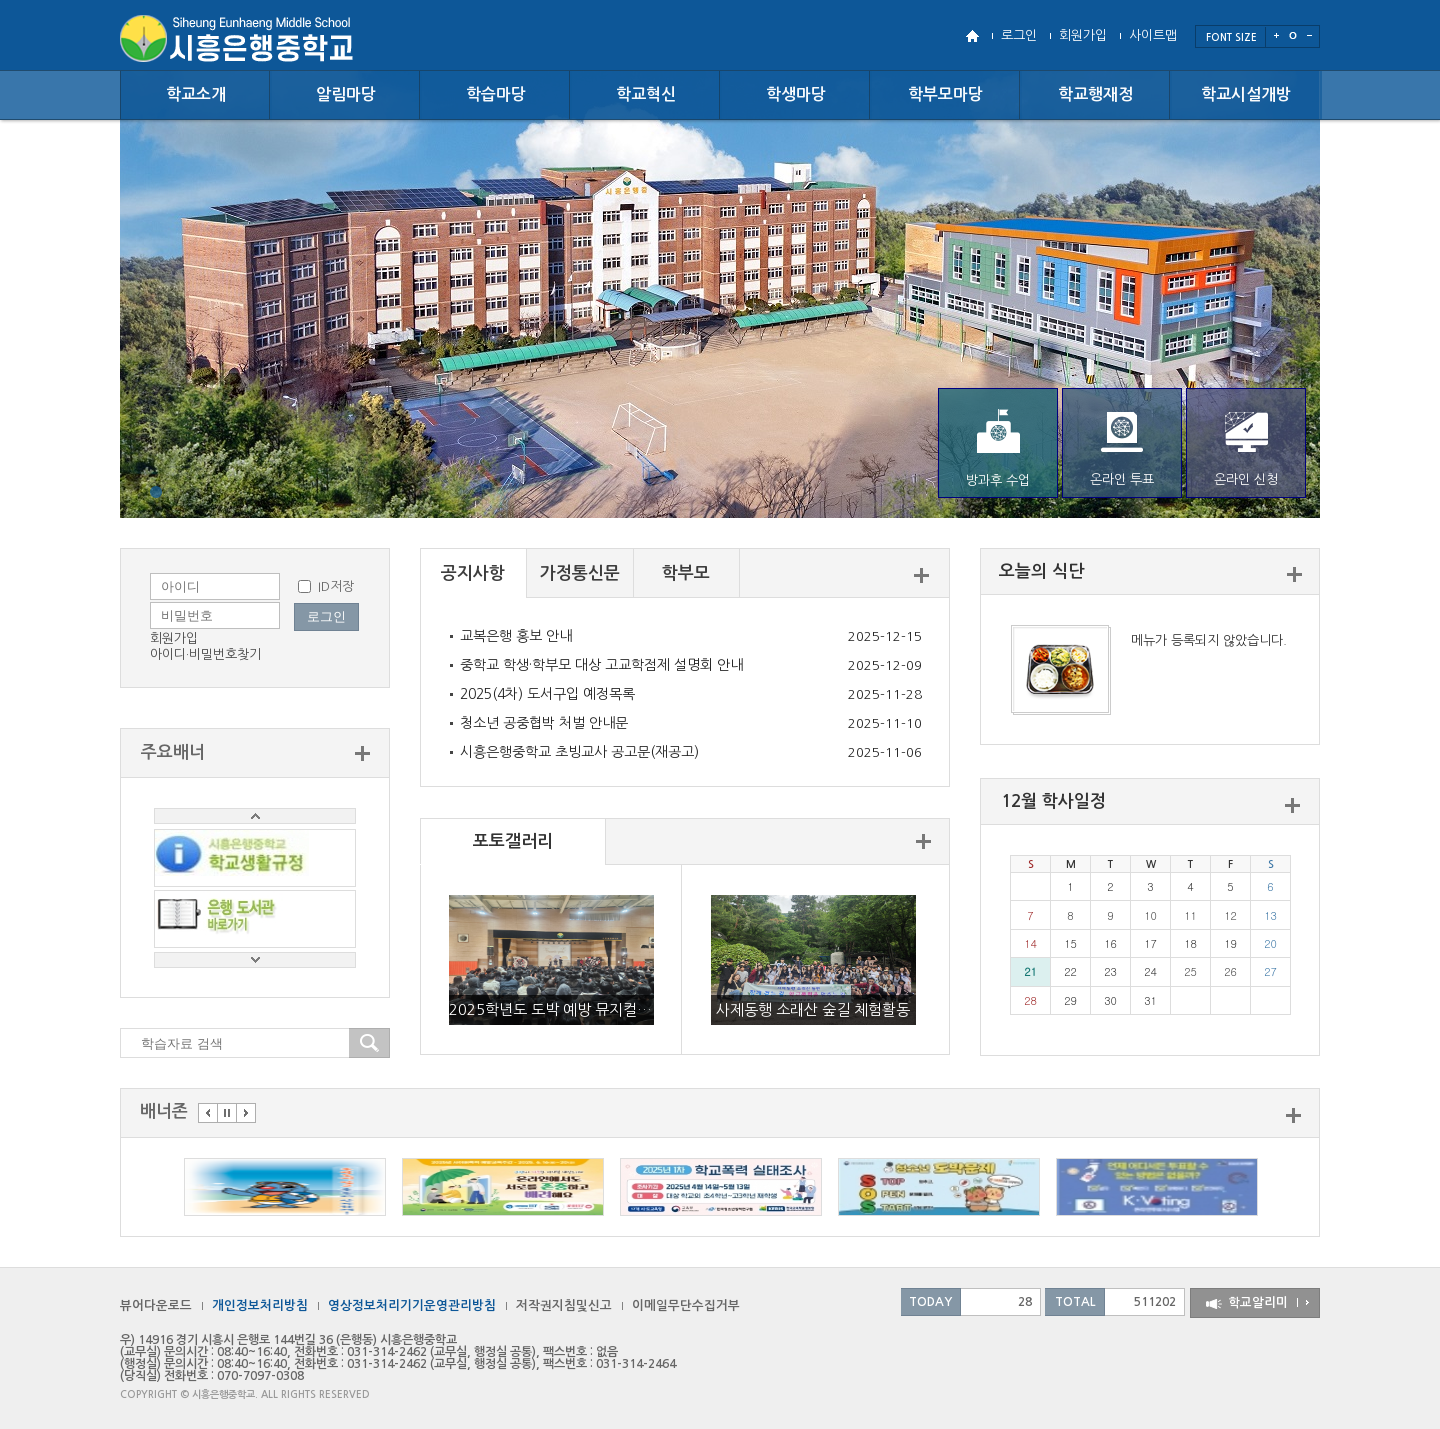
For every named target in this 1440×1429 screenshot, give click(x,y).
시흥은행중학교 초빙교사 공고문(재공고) (579, 752)
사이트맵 (1153, 35)
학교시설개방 (1246, 94)
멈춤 (227, 1113)
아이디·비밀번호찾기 (205, 654)
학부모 (686, 573)
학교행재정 (1095, 94)
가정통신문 (580, 573)
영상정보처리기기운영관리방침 (412, 1305)
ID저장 (336, 586)
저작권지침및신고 (564, 1305)
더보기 (921, 575)
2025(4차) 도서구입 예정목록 (547, 694)
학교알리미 (1258, 1302)
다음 (246, 1113)
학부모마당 (945, 94)
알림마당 (346, 94)
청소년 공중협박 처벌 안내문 (544, 723)
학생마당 (796, 94)
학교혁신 (646, 94)
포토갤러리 (513, 841)
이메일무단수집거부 (686, 1305)
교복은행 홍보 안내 (516, 636)
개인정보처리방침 (260, 1305)
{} (156, 492)
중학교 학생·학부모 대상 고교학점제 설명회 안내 (601, 665)
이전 (208, 1113)
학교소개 (196, 94)
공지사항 (473, 573)
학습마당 (496, 94)
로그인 (1019, 35)
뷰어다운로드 (156, 1305)
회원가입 (1083, 35)
